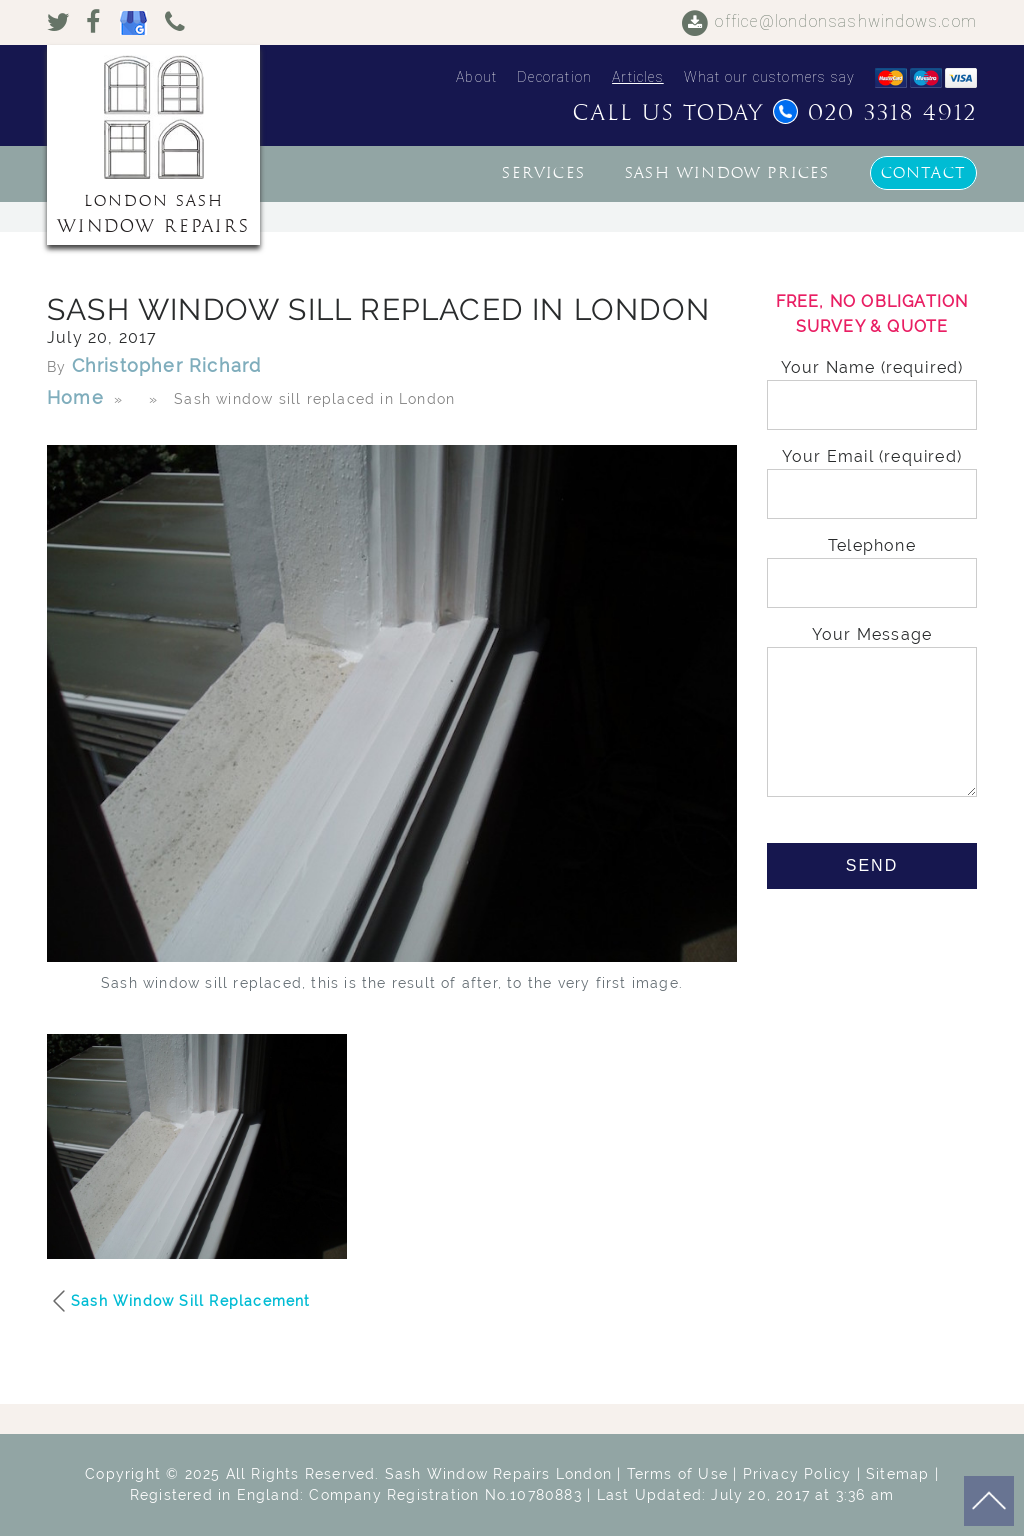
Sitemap (897, 1474)
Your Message (872, 713)
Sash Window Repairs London (498, 1474)
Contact (923, 173)
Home (75, 397)
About (476, 77)
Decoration (554, 77)
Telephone (872, 564)
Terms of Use (677, 1474)
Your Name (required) (872, 386)
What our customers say (769, 77)
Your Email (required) (872, 475)
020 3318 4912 (875, 113)
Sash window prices (727, 173)
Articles (638, 77)
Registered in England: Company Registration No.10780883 (356, 1495)
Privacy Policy (797, 1474)
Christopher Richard (167, 365)
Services (543, 173)
